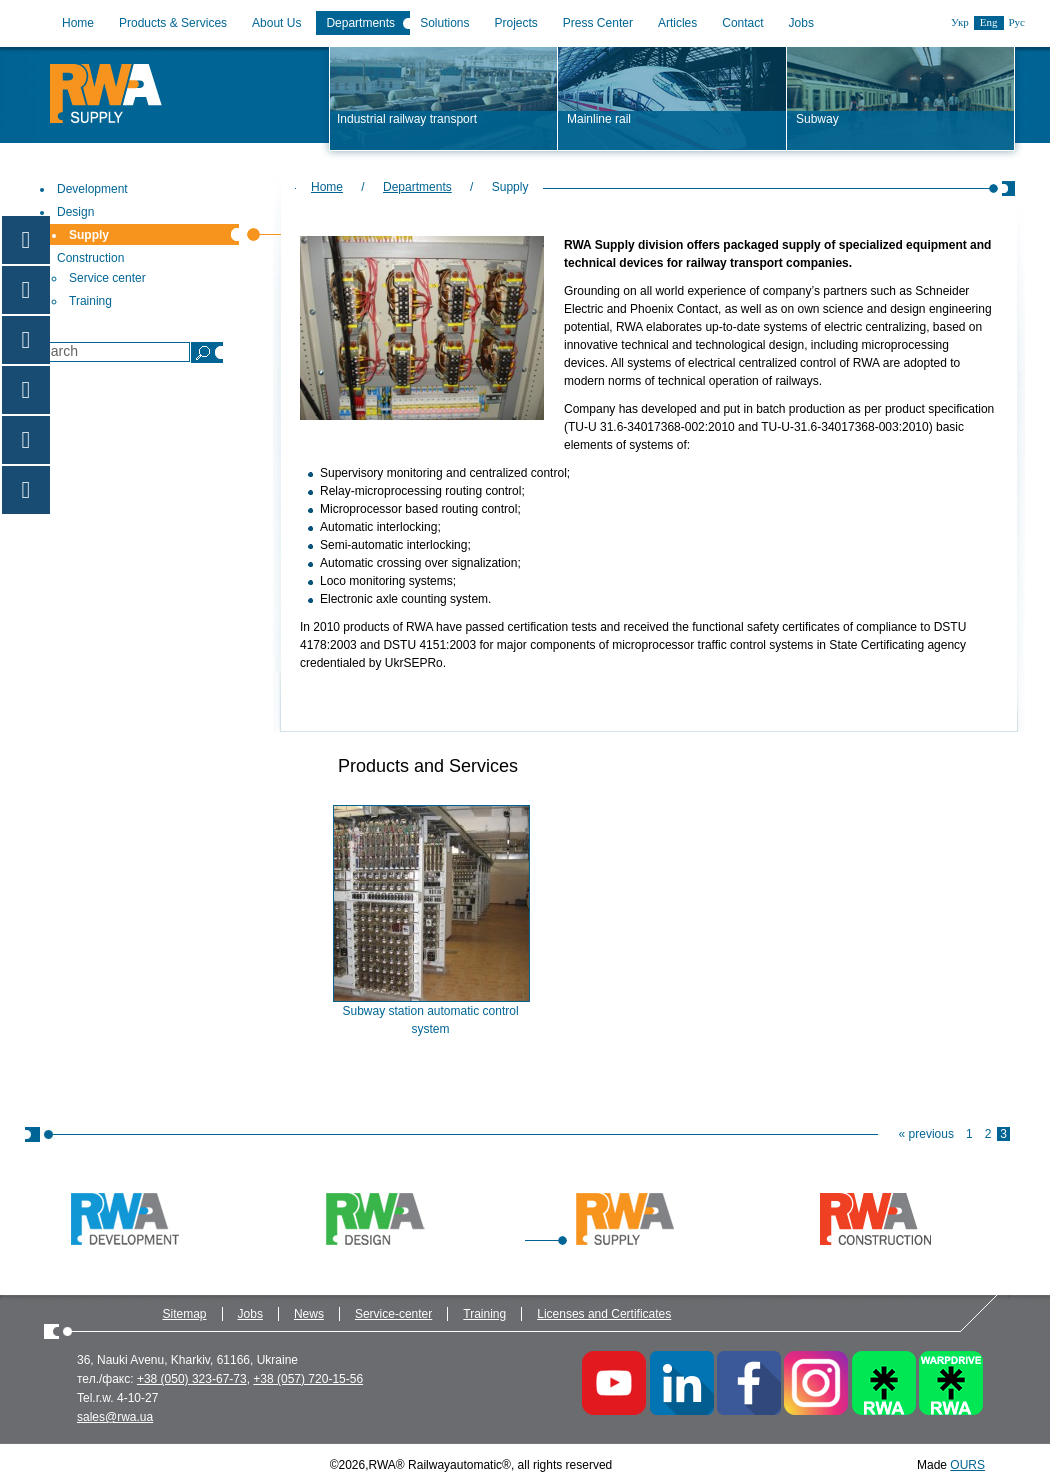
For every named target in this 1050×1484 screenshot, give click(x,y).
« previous (926, 1134)
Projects (516, 23)
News (309, 1314)
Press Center (598, 23)
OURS (967, 1465)
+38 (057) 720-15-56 (308, 1379)
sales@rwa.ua (115, 1417)
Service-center (393, 1314)
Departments (360, 23)
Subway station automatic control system (430, 1020)
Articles (677, 23)
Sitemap (185, 1314)
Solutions (444, 23)
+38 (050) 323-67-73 (192, 1379)
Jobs (801, 23)
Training (484, 1314)
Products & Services (173, 23)
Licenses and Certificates (604, 1314)
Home (78, 23)
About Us (276, 23)
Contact (742, 23)
